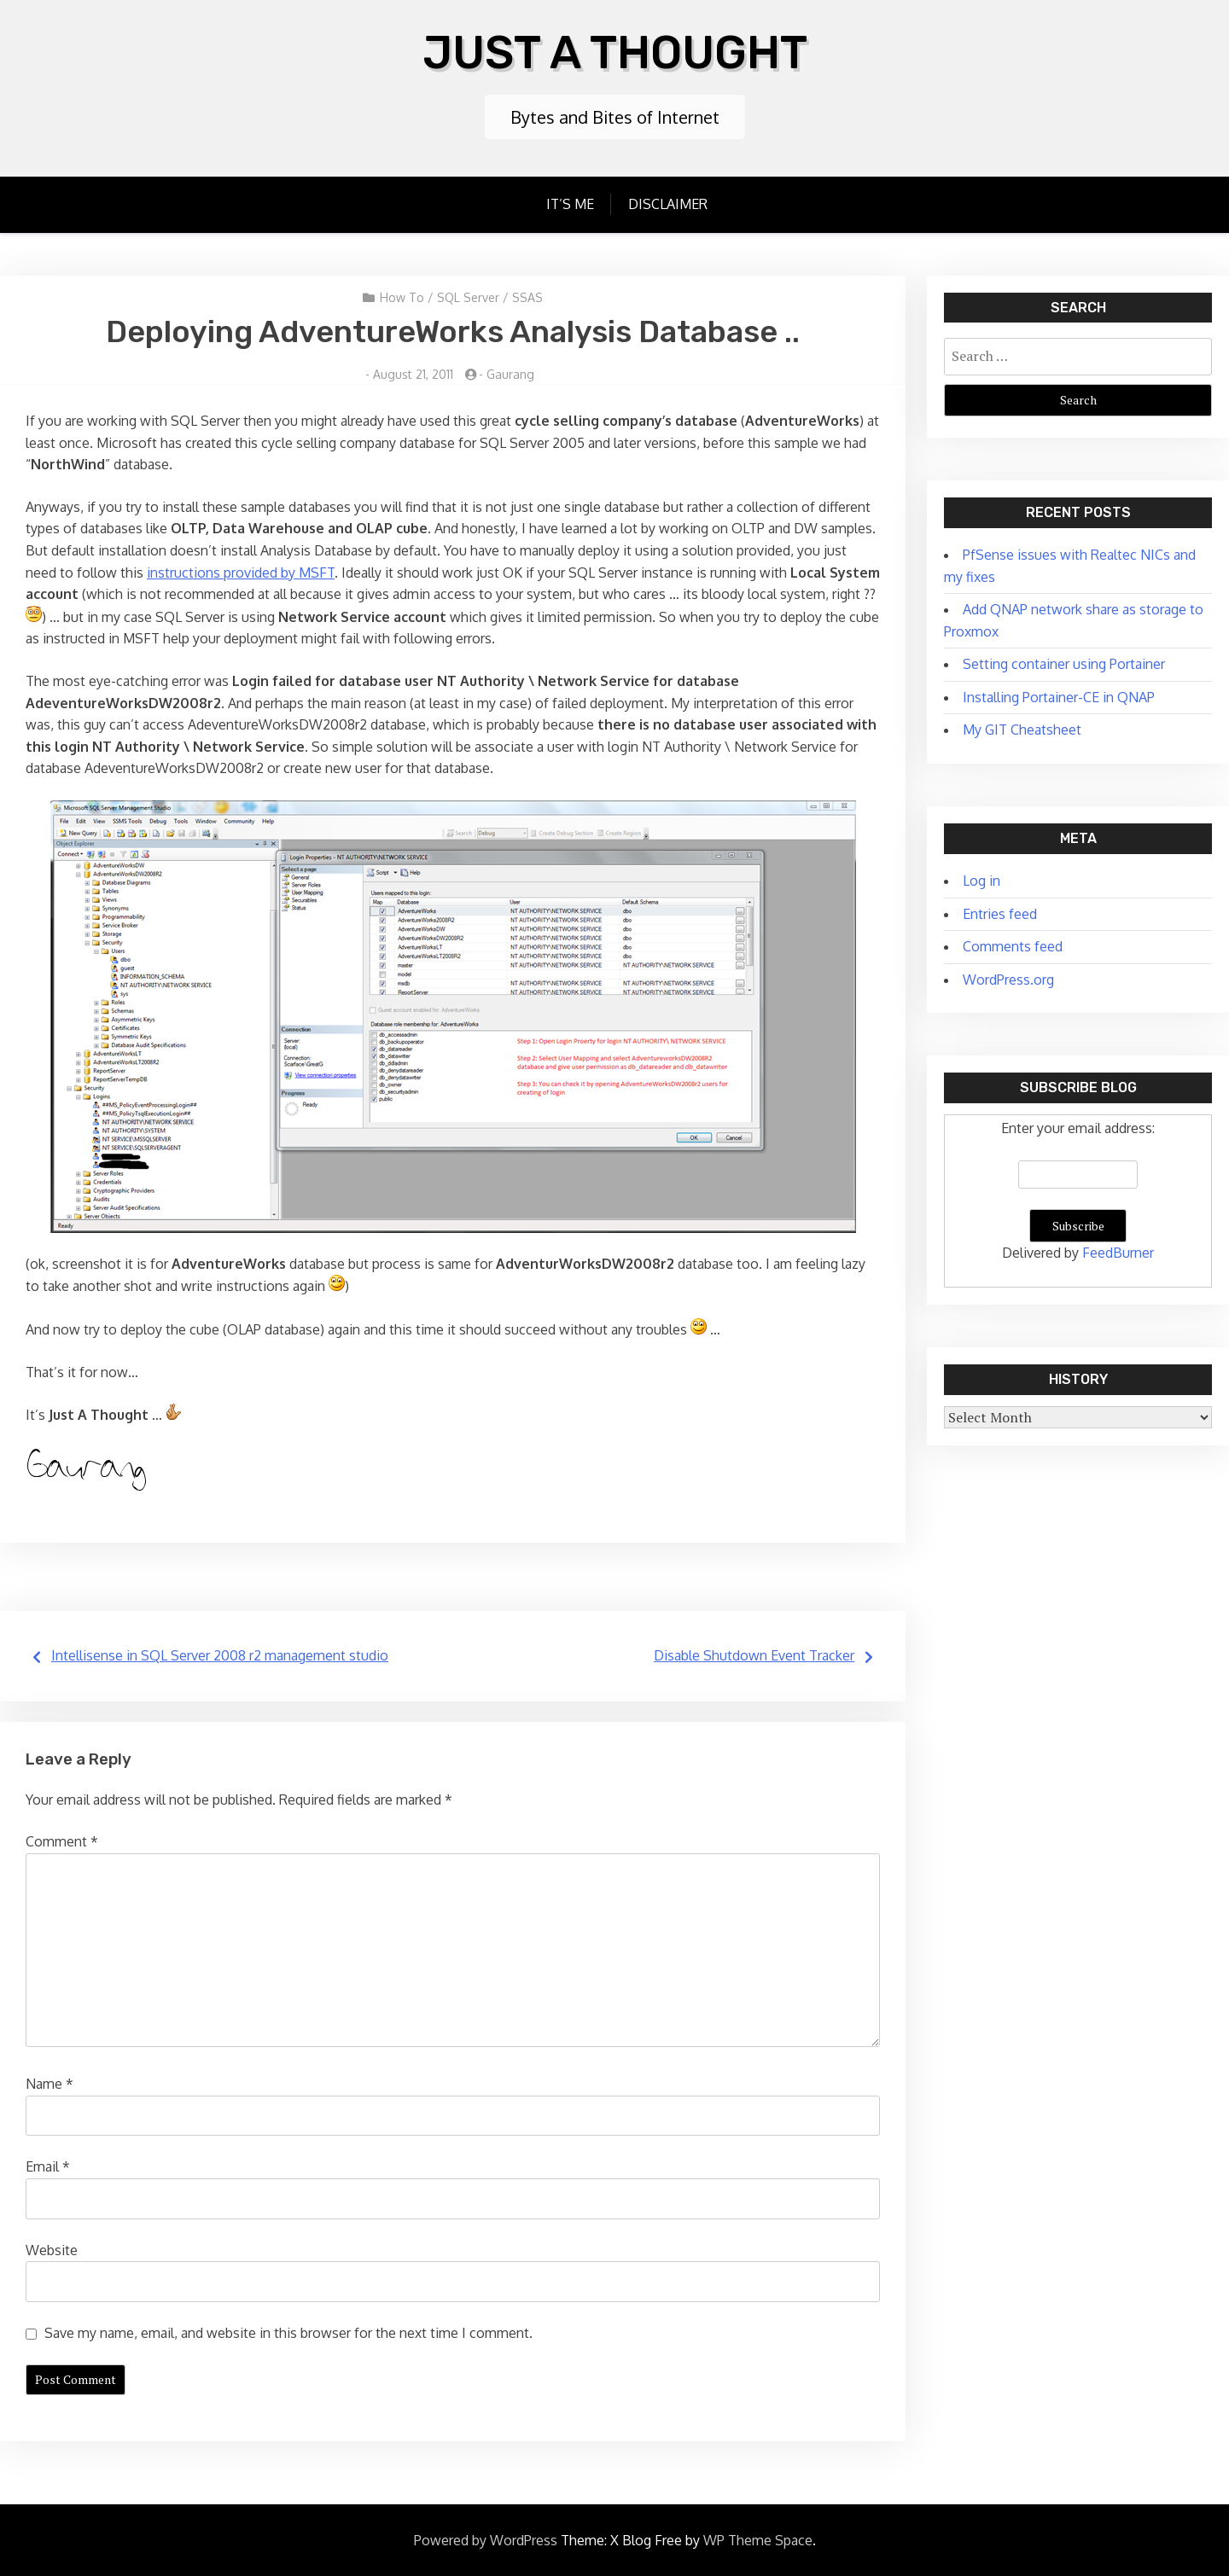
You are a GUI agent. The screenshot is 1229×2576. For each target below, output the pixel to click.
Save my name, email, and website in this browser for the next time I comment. (288, 2331)
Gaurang (510, 372)
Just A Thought (614, 50)
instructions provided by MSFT (241, 570)
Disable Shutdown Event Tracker (754, 1653)
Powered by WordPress (485, 2538)
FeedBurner (1118, 1250)
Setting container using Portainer (1064, 662)
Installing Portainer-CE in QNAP (1059, 695)
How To (402, 295)
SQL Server (468, 295)
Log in (981, 878)
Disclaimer (668, 202)
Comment (62, 1839)
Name (49, 2081)
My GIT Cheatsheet (1022, 727)
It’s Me (570, 202)
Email (48, 2164)
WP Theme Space (758, 2538)
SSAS (527, 295)
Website (52, 2248)
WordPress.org (1008, 977)
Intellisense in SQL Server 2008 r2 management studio (219, 1653)
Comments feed (1013, 944)
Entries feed (1000, 912)
